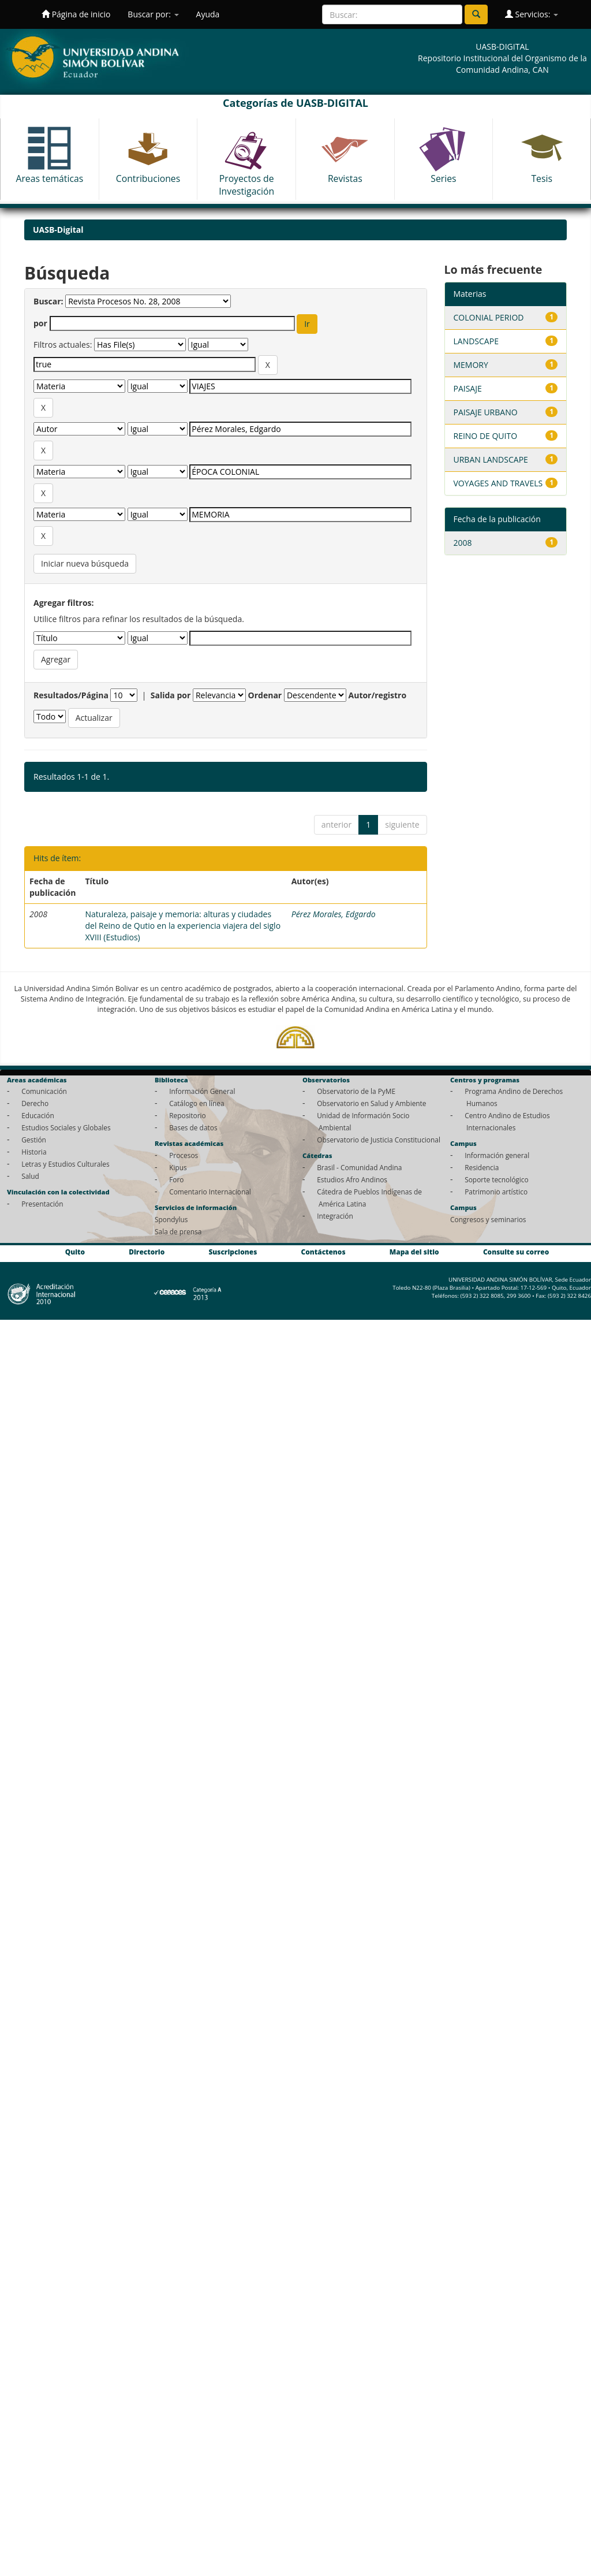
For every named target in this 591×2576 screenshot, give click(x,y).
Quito (75, 1252)
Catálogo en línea (196, 1103)
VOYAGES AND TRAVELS (498, 483)
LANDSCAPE (476, 341)
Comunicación (44, 1091)
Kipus (178, 1167)
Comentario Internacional (210, 1191)
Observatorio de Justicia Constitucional (378, 1139)
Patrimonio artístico (496, 1191)
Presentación (42, 1203)
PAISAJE (468, 388)
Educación (37, 1115)
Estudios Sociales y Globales (65, 1127)
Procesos (183, 1155)
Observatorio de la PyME (356, 1091)
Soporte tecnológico (496, 1179)
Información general (497, 1155)
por (40, 323)
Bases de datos (193, 1127)
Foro (176, 1179)
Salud (30, 1176)
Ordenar (265, 695)
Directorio (146, 1252)
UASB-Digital (58, 229)
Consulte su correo (516, 1252)
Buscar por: (153, 14)
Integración (335, 1215)
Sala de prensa (178, 1231)
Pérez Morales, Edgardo (333, 914)
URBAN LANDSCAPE (491, 459)
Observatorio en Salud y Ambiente (371, 1103)
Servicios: (531, 14)
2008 (463, 542)
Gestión (33, 1139)
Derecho (34, 1103)
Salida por (171, 695)
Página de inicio (76, 14)
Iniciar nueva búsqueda (85, 563)
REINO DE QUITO (486, 435)
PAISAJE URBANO (486, 412)
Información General (202, 1091)
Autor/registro (378, 695)
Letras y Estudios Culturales (65, 1163)
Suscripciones (232, 1252)
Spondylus (171, 1219)
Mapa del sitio (414, 1252)
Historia (33, 1151)
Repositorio (187, 1115)
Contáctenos (323, 1252)
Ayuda (208, 14)
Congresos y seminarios (488, 1219)
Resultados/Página (71, 695)
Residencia (482, 1167)
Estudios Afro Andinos (352, 1179)
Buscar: (48, 301)
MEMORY (471, 364)
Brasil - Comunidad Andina (359, 1167)
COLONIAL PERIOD (489, 317)
